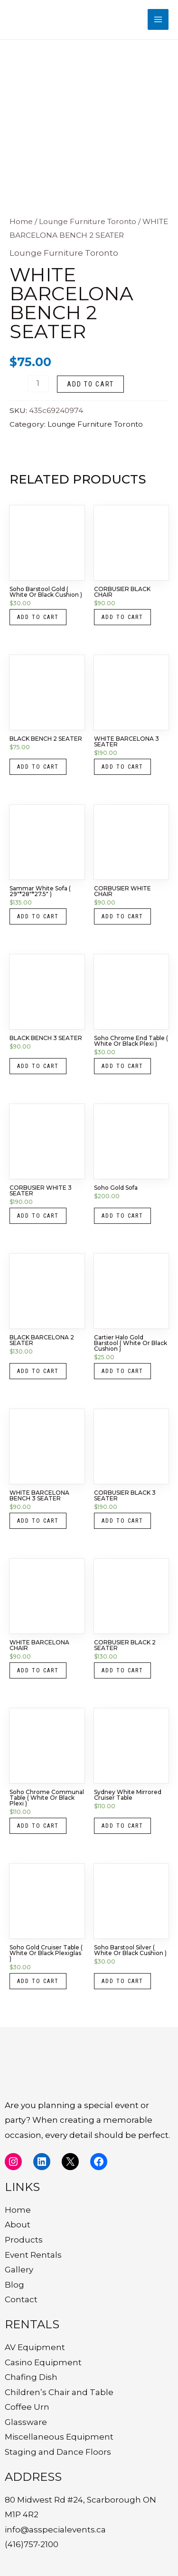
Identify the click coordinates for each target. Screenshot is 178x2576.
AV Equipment (35, 2347)
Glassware (26, 2422)
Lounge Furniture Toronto (87, 221)
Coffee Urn (27, 2407)
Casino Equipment (43, 2362)
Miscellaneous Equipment (59, 2436)
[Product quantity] (38, 384)
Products (24, 2239)
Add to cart (90, 384)
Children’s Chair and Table (59, 2392)
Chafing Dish (31, 2377)
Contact (21, 2299)
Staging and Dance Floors (58, 2452)
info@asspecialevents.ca (55, 2529)
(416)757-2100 (31, 2544)
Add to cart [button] (38, 617)
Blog (14, 2284)
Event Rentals (33, 2255)
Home (21, 221)
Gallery (19, 2269)
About (17, 2224)
